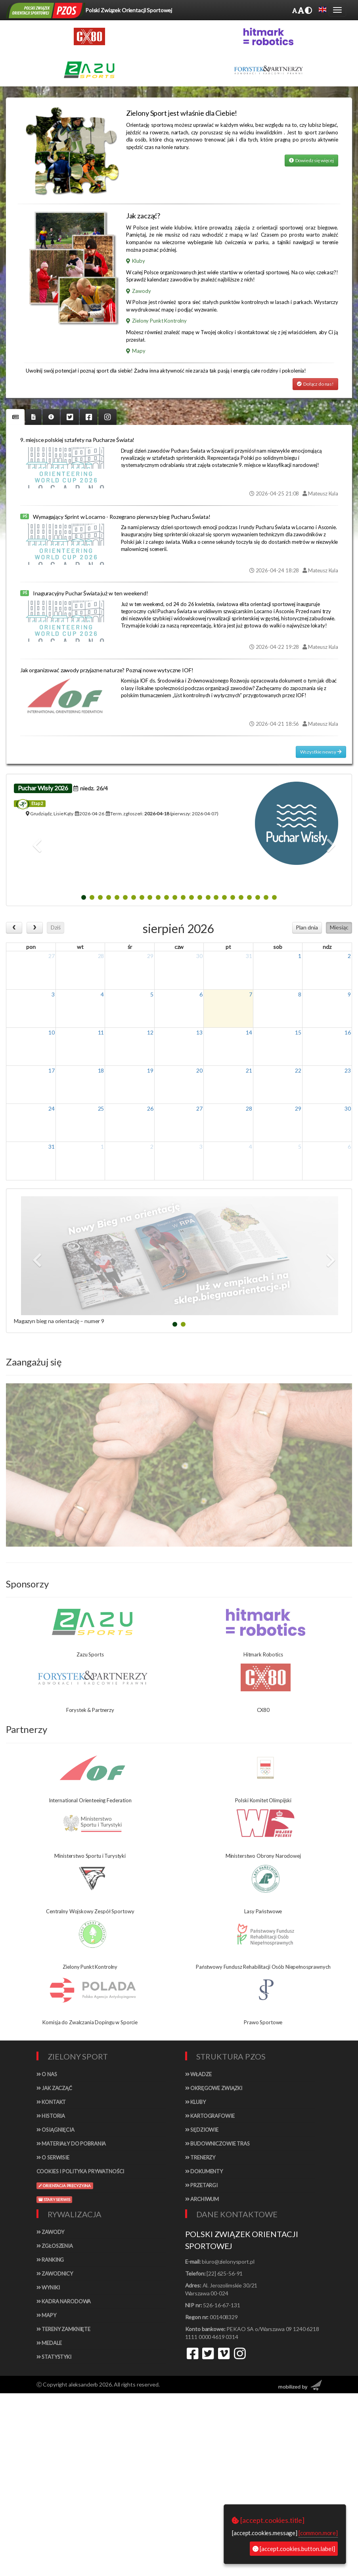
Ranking (50, 2260)
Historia (50, 2116)
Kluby (135, 261)
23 (348, 1070)
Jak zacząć (54, 2088)
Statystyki (53, 2357)
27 (51, 955)
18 (101, 1070)
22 (298, 1070)
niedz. (90, 788)
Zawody (138, 291)
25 (101, 1108)
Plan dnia (307, 927)
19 (150, 1070)
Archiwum (202, 2199)
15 (298, 1032)
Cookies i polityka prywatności (80, 2171)
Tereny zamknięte (63, 2329)
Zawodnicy (54, 2273)
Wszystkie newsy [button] (321, 752)
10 (51, 1032)
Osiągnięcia (55, 2130)
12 (150, 1032)
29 (150, 955)
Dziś (56, 927)
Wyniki (48, 2287)
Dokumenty (204, 2171)
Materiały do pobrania (71, 2143)
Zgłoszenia (54, 2246)
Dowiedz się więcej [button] (311, 160)
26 (150, 1108)
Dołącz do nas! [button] (315, 384)
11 (101, 1032)
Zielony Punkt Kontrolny (156, 320)
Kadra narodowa (63, 2301)
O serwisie (52, 2157)
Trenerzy (200, 2157)
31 (249, 955)
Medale (49, 2343)
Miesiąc (339, 927)
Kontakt (51, 2102)
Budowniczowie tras (217, 2143)
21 (249, 1070)
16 (348, 1032)
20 (199, 1070)
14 (249, 1032)
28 (101, 955)
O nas (46, 2074)
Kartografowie (210, 2116)
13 (199, 1032)
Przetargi (201, 2185)
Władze (198, 2074)
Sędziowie (201, 2130)
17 (51, 1070)
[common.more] (318, 2532)
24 (51, 1108)
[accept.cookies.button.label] (294, 2548)
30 (199, 955)
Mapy (135, 351)
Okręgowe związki (214, 2088)
